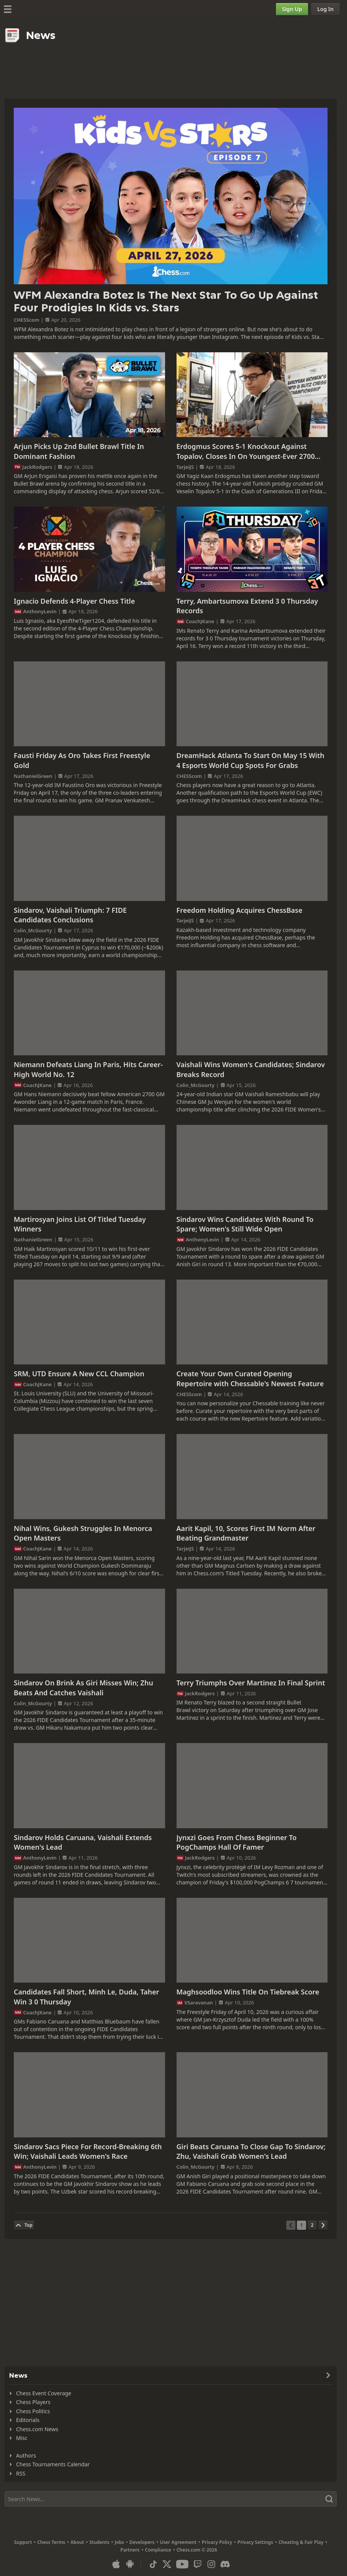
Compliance (158, 2550)
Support (23, 2542)
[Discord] (225, 2564)
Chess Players (33, 2402)
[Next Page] (323, 2225)
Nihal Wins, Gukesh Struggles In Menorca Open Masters (83, 1533)
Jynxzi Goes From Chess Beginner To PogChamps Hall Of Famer (237, 1842)
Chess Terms (51, 2542)
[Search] (171, 2498)
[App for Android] (130, 2564)
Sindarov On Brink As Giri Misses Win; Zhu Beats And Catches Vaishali (83, 1687)
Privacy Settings (255, 2542)
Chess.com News (37, 2429)
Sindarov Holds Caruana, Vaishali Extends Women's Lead (83, 1842)
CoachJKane (200, 621)
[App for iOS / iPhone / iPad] (116, 2564)
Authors (26, 2455)
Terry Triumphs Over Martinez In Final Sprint (251, 1682)
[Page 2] (312, 2225)
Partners (129, 2550)
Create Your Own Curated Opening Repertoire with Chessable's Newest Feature (250, 1378)
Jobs (119, 2542)
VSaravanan (198, 2002)
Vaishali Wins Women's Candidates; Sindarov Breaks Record (251, 1069)
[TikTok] (153, 2564)
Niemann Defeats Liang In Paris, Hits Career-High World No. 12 (88, 1069)
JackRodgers (37, 466)
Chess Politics (33, 2411)
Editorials (27, 2420)
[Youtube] (182, 2564)
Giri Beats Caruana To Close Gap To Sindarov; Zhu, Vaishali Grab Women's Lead (251, 2151)
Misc (22, 2438)
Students (99, 2542)
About (77, 2542)
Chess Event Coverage (43, 2393)
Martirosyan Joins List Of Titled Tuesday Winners (80, 1224)
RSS (20, 2473)
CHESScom (26, 319)
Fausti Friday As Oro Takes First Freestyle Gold (82, 760)
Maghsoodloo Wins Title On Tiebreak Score (248, 1991)
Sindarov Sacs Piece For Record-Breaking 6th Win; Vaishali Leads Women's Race (88, 2151)
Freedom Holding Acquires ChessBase (240, 910)
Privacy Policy (217, 2542)
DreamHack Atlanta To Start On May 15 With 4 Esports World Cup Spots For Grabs (250, 760)
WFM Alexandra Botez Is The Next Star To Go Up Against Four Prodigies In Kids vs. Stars (166, 301)
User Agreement (178, 2542)
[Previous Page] (290, 2225)
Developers (142, 2542)
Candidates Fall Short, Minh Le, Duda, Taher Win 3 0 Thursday (86, 1996)
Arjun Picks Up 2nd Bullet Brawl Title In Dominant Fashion (79, 451)
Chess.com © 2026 (197, 2550)
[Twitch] (197, 2564)
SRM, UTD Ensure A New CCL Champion (79, 1373)
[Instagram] (211, 2564)
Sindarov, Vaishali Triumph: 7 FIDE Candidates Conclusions (70, 915)
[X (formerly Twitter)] (167, 2564)
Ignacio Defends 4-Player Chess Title (74, 601)
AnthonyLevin (40, 611)
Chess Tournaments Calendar (53, 2464)
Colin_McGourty (33, 930)
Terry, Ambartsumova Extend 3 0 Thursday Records (247, 606)
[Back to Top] (24, 2225)
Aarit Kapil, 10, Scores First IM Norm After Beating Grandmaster (246, 1533)
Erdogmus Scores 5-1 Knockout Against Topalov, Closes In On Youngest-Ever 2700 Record (246, 451)
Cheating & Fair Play (301, 2542)
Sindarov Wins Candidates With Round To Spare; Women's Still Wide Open (245, 1224)
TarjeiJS (185, 466)
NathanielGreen (33, 776)
